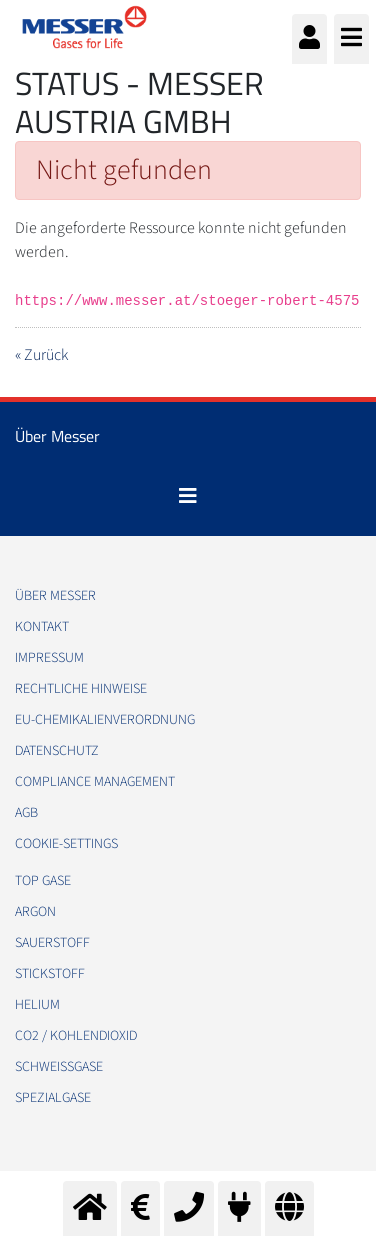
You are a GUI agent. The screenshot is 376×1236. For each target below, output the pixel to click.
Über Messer (55, 596)
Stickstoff (50, 974)
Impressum (49, 658)
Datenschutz (57, 751)
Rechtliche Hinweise (81, 689)
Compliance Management (95, 782)
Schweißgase (59, 1067)
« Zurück (41, 355)
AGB (26, 813)
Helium (37, 1005)
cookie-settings (66, 844)
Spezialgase (53, 1098)
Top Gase (43, 881)
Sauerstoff (52, 943)
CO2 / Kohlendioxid (76, 1036)
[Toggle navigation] (188, 496)
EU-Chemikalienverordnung (105, 720)
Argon (35, 912)
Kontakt (42, 627)
